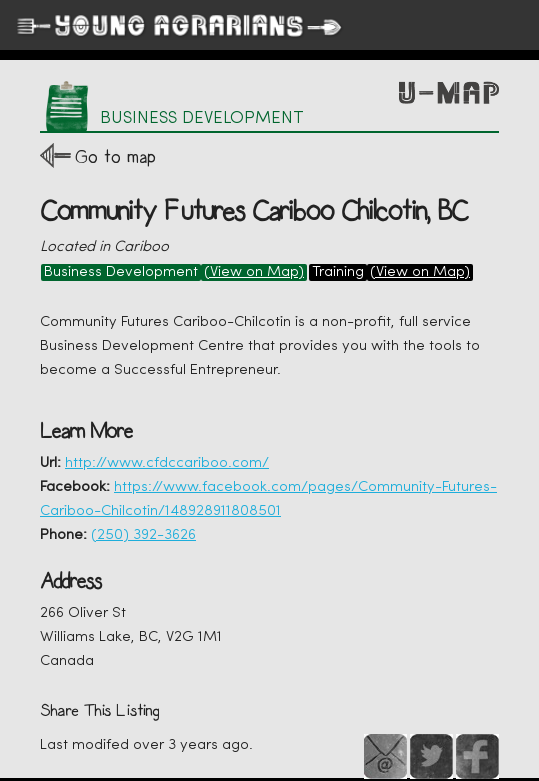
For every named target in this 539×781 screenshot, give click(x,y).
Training (338, 272)
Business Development (121, 272)
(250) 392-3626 (143, 535)
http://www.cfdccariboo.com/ (167, 463)
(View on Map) (254, 272)
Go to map (115, 156)
